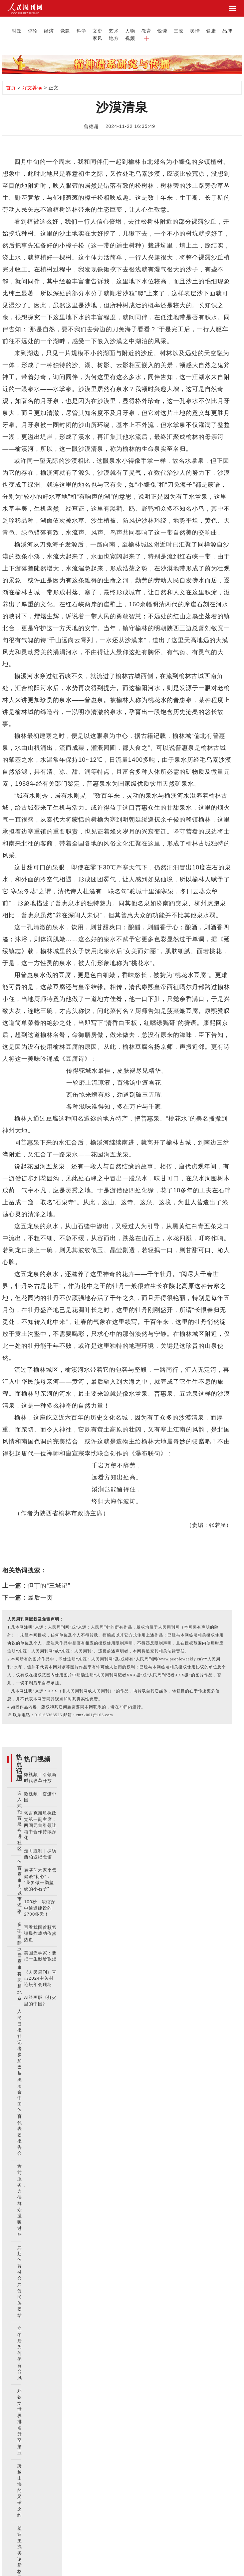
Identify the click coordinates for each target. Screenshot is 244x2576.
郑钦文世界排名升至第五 (19, 2413)
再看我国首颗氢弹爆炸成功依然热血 (40, 1925)
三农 (142, 30)
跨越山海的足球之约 (19, 2482)
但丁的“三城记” (49, 1577)
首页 (11, 79)
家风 (195, 30)
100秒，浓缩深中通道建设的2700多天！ (40, 1900)
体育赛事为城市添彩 (19, 1878)
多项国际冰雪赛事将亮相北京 (19, 1953)
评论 (22, 30)
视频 (222, 30)
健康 (168, 30)
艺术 (89, 30)
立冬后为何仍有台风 (19, 2345)
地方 (208, 30)
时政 (9, 30)
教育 (116, 30)
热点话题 (19, 1759)
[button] (235, 30)
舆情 (155, 30)
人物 (102, 30)
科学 (62, 30)
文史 (76, 30)
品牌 (182, 30)
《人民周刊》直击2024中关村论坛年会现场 (40, 1970)
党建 (49, 30)
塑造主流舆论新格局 (19, 2545)
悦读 (128, 30)
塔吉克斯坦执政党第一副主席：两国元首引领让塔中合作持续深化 (40, 1817)
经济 (36, 30)
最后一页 (40, 1589)
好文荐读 (32, 79)
